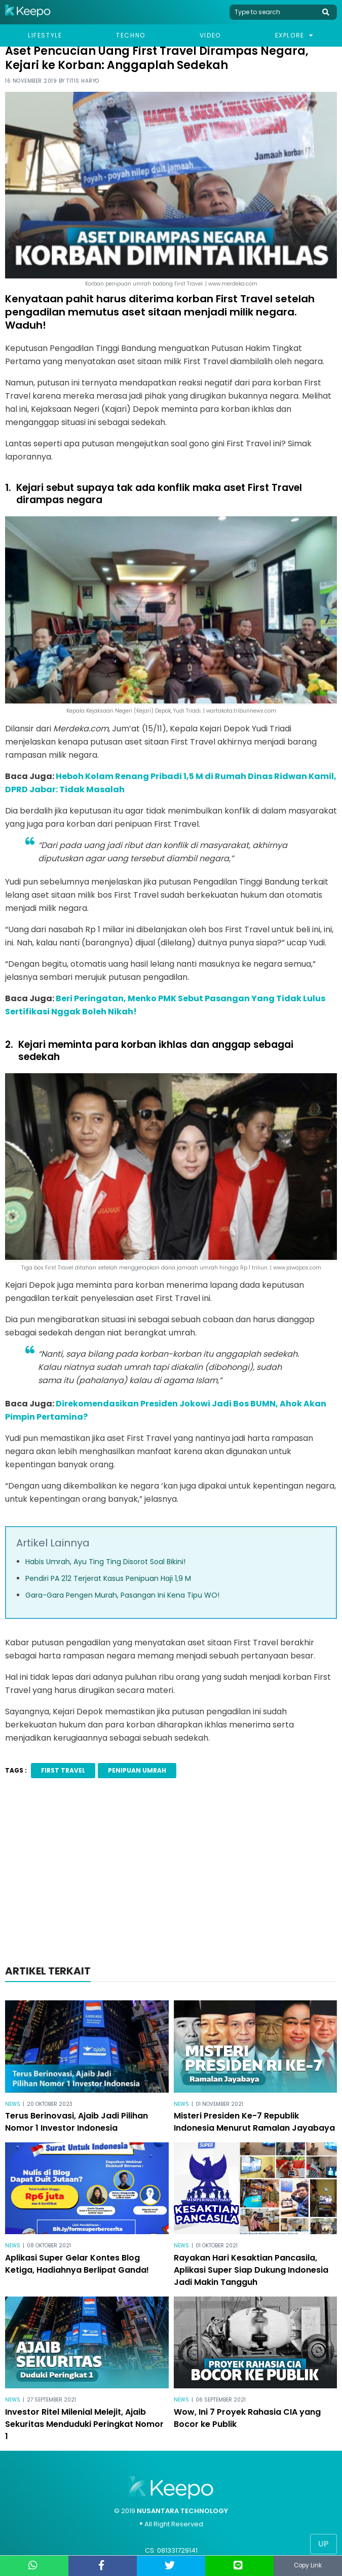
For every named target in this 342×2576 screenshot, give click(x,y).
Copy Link (308, 2565)
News (12, 2104)
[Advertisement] (171, 1875)
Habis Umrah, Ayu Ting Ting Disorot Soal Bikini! (105, 1562)
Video (210, 35)
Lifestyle (45, 35)
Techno (130, 35)
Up (323, 2544)
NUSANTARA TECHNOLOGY (182, 2511)
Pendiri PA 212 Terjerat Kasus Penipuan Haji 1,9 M (108, 1578)
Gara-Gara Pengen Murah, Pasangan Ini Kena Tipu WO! (122, 1595)
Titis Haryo (82, 81)
